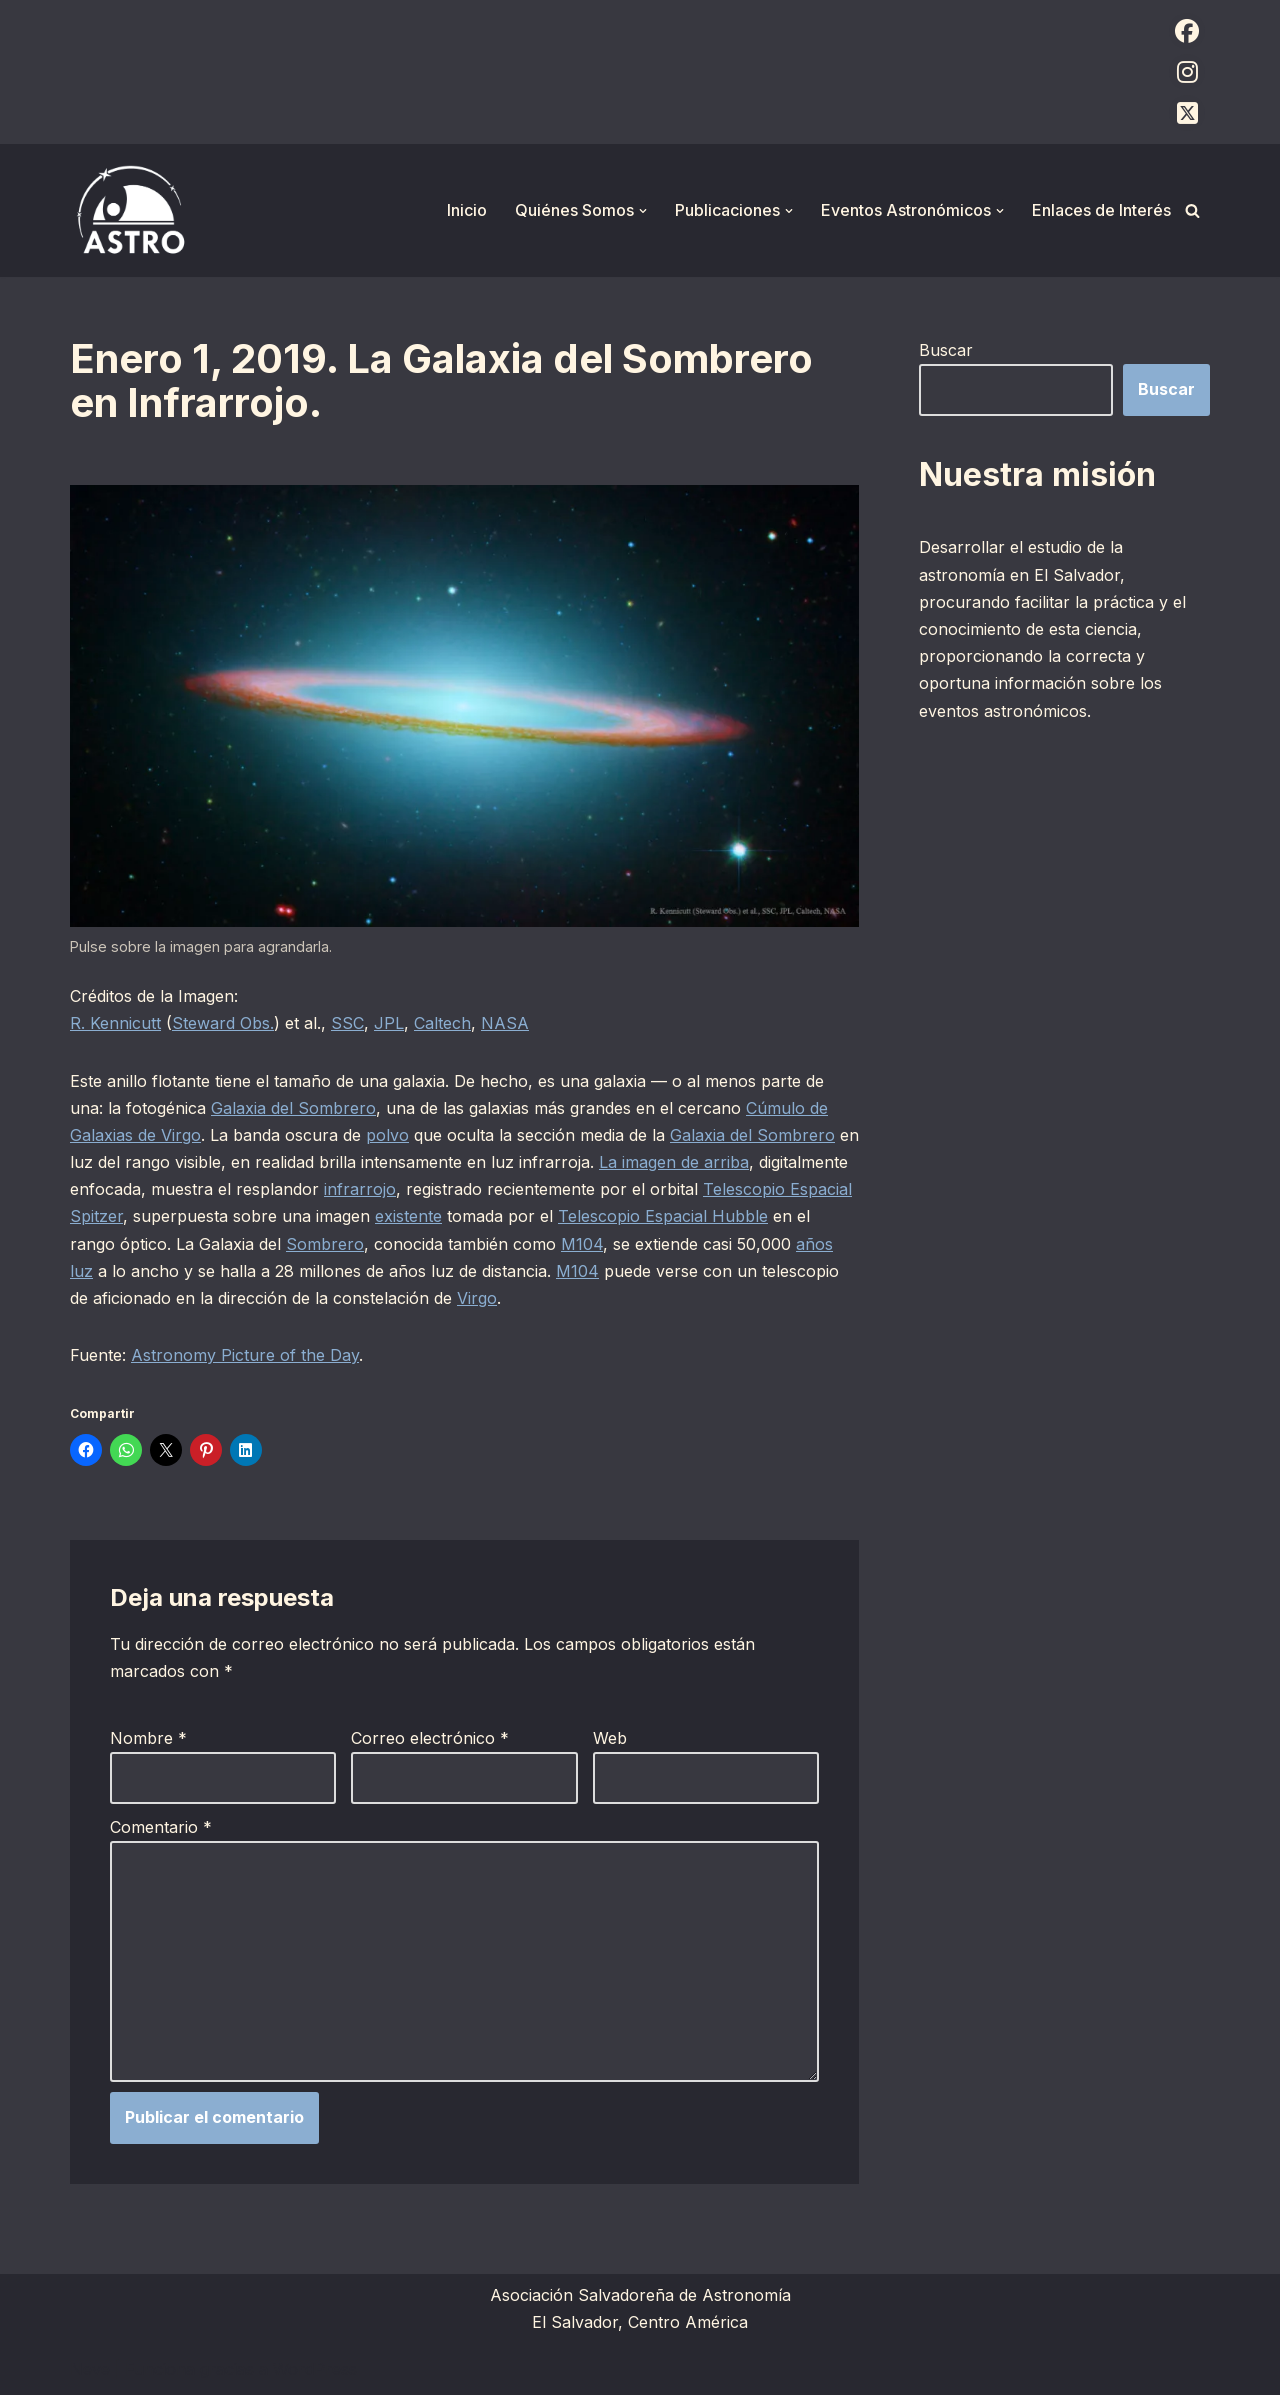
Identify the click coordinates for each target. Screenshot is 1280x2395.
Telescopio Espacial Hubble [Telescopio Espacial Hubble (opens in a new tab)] (663, 1216)
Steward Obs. (223, 1023)
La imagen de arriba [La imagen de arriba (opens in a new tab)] (674, 1162)
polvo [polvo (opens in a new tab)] (387, 1135)
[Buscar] (1192, 210)
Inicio (467, 210)
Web (610, 1738)
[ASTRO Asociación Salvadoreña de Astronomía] (130, 210)
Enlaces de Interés (1101, 210)
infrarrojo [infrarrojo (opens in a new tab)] (360, 1189)
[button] (643, 211)
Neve (90, 2369)
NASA (505, 1023)
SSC (347, 1023)
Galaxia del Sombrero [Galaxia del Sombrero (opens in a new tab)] (293, 1108)
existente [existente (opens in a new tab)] (408, 1216)
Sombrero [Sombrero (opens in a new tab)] (325, 1244)
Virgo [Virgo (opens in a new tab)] (477, 1298)
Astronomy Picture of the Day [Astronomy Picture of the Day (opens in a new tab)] (245, 1355)
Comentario (161, 1827)
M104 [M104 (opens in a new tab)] (582, 1244)
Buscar (946, 350)
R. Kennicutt (115, 1023)
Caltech (442, 1023)
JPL (389, 1023)
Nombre (148, 1738)
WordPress (315, 2369)
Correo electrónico (430, 1738)
